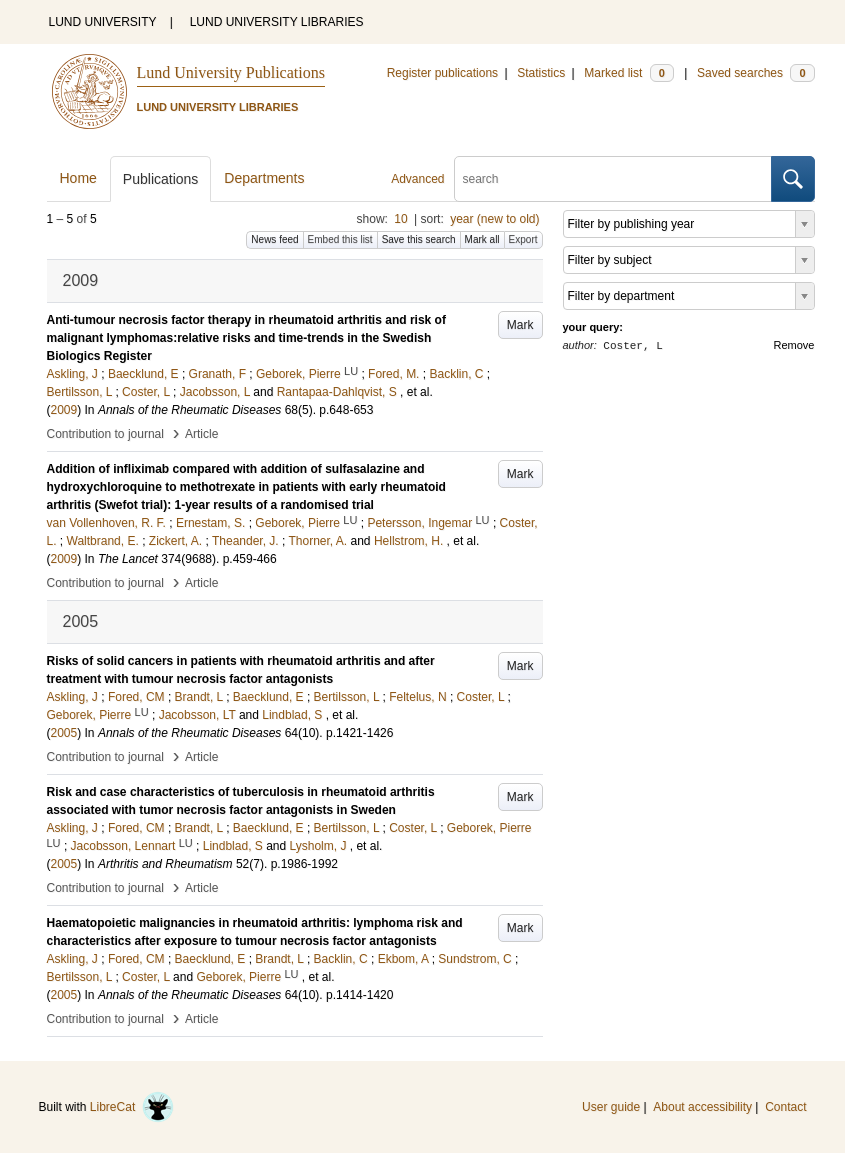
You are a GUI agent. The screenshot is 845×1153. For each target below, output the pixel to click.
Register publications (442, 73)
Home (78, 178)
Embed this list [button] (340, 239)
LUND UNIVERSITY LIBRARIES (277, 22)
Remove (794, 345)
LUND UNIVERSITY (103, 22)
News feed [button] (274, 239)
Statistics (541, 73)
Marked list (628, 73)
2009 (64, 410)
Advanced (417, 179)
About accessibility (702, 1107)
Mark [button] (520, 325)
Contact (785, 1107)
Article (201, 434)
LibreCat (132, 1107)
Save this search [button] (419, 239)
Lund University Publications (231, 72)
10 (400, 219)
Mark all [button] (482, 239)
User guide (611, 1107)
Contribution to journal (105, 434)
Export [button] (523, 239)
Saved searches (756, 73)
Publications (161, 179)
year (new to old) (494, 219)
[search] (613, 179)
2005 (64, 733)
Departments (264, 178)
